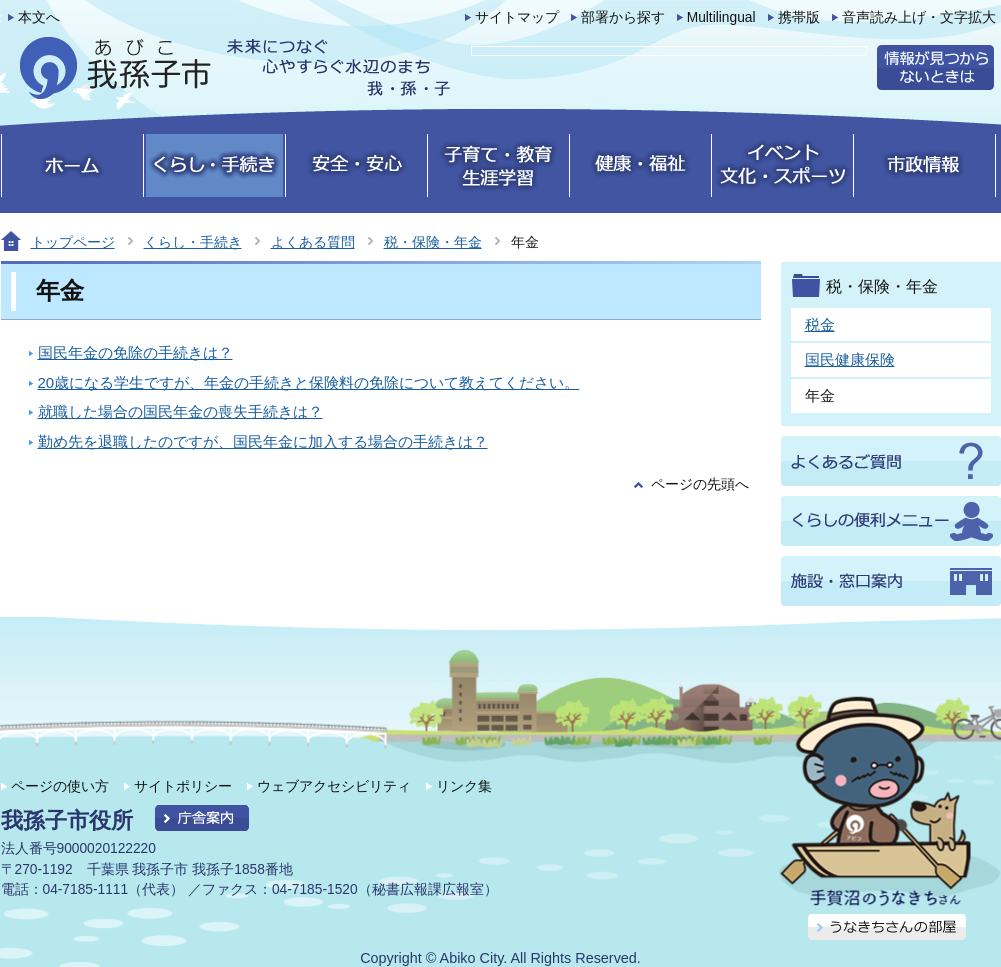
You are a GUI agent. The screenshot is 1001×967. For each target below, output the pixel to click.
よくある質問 (313, 242)
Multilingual (721, 17)
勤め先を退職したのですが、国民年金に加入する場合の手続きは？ (263, 441)
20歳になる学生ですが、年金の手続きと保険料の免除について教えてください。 (309, 382)
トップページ (73, 242)
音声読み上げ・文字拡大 (919, 17)
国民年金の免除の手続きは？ (135, 352)
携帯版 (799, 17)
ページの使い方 (60, 786)
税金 (820, 324)
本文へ (39, 17)
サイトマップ (517, 17)
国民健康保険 (850, 359)
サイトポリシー (183, 786)
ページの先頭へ (700, 484)
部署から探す (623, 17)
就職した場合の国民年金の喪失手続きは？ (180, 411)
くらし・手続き (193, 242)
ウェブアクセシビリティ (334, 786)
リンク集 (464, 786)
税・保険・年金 (433, 242)
